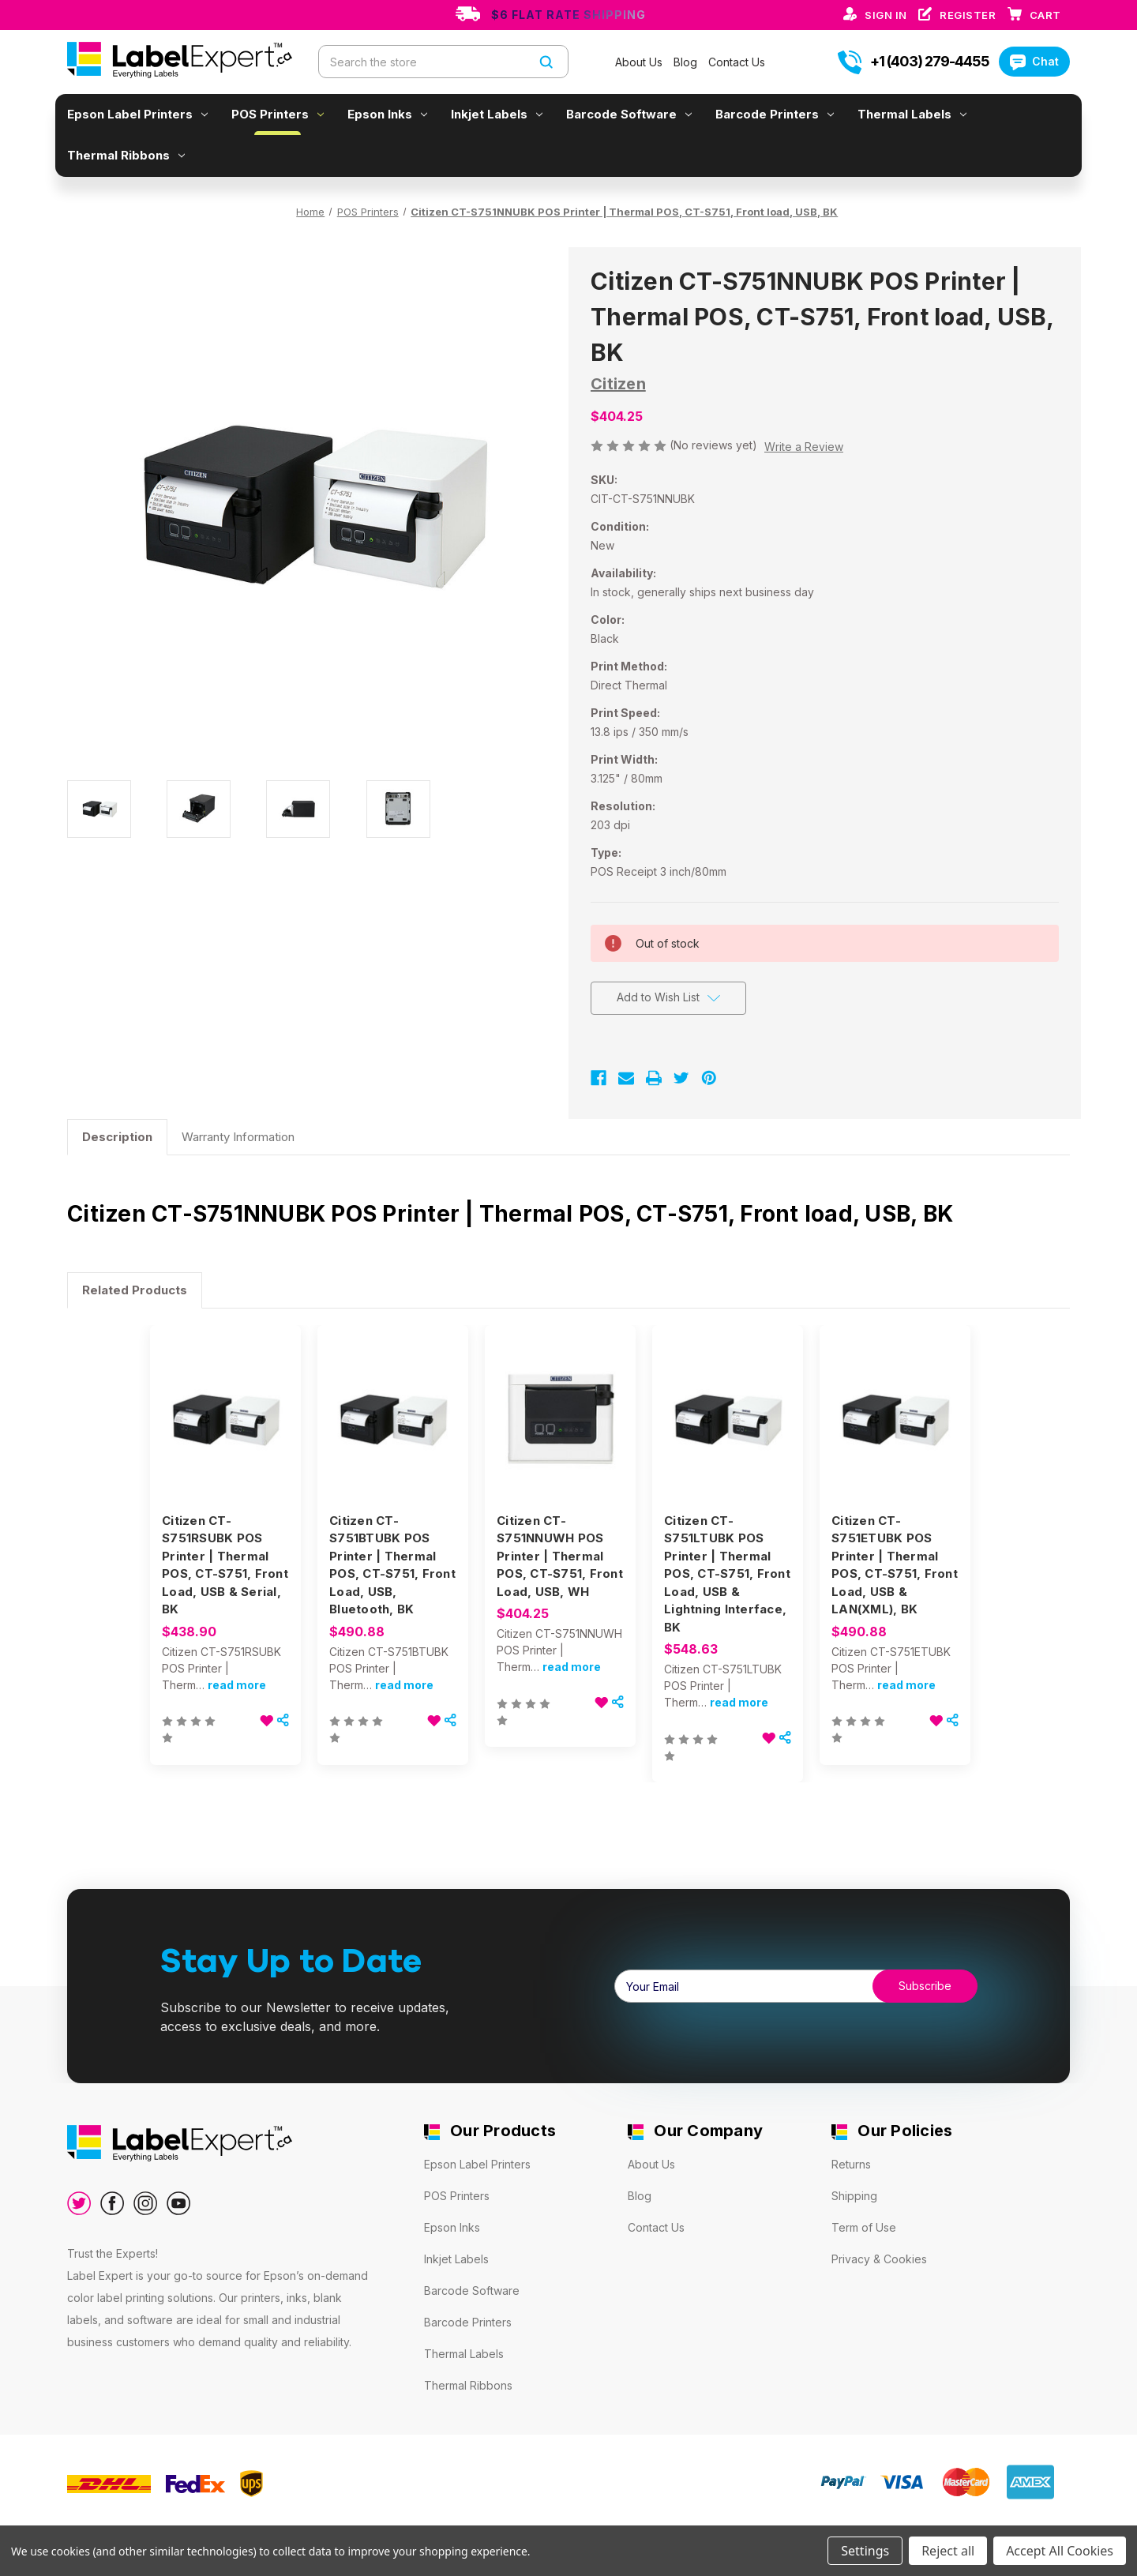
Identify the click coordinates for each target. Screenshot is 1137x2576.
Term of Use (863, 2227)
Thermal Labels (911, 114)
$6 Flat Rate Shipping (568, 14)
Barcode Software (629, 114)
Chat (1034, 61)
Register (969, 15)
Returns (851, 2164)
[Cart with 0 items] (1045, 15)
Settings (865, 2550)
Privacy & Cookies (879, 2259)
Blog (687, 62)
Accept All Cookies (1059, 2550)
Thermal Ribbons (126, 155)
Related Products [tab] (134, 1289)
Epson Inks (387, 114)
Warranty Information (238, 1136)
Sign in (887, 15)
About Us (640, 62)
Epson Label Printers (137, 114)
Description (117, 1136)
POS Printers (277, 114)
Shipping (854, 2195)
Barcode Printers (774, 114)
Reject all (947, 2550)
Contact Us (736, 62)
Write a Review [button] (803, 446)
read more (237, 1685)
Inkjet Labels (496, 114)
